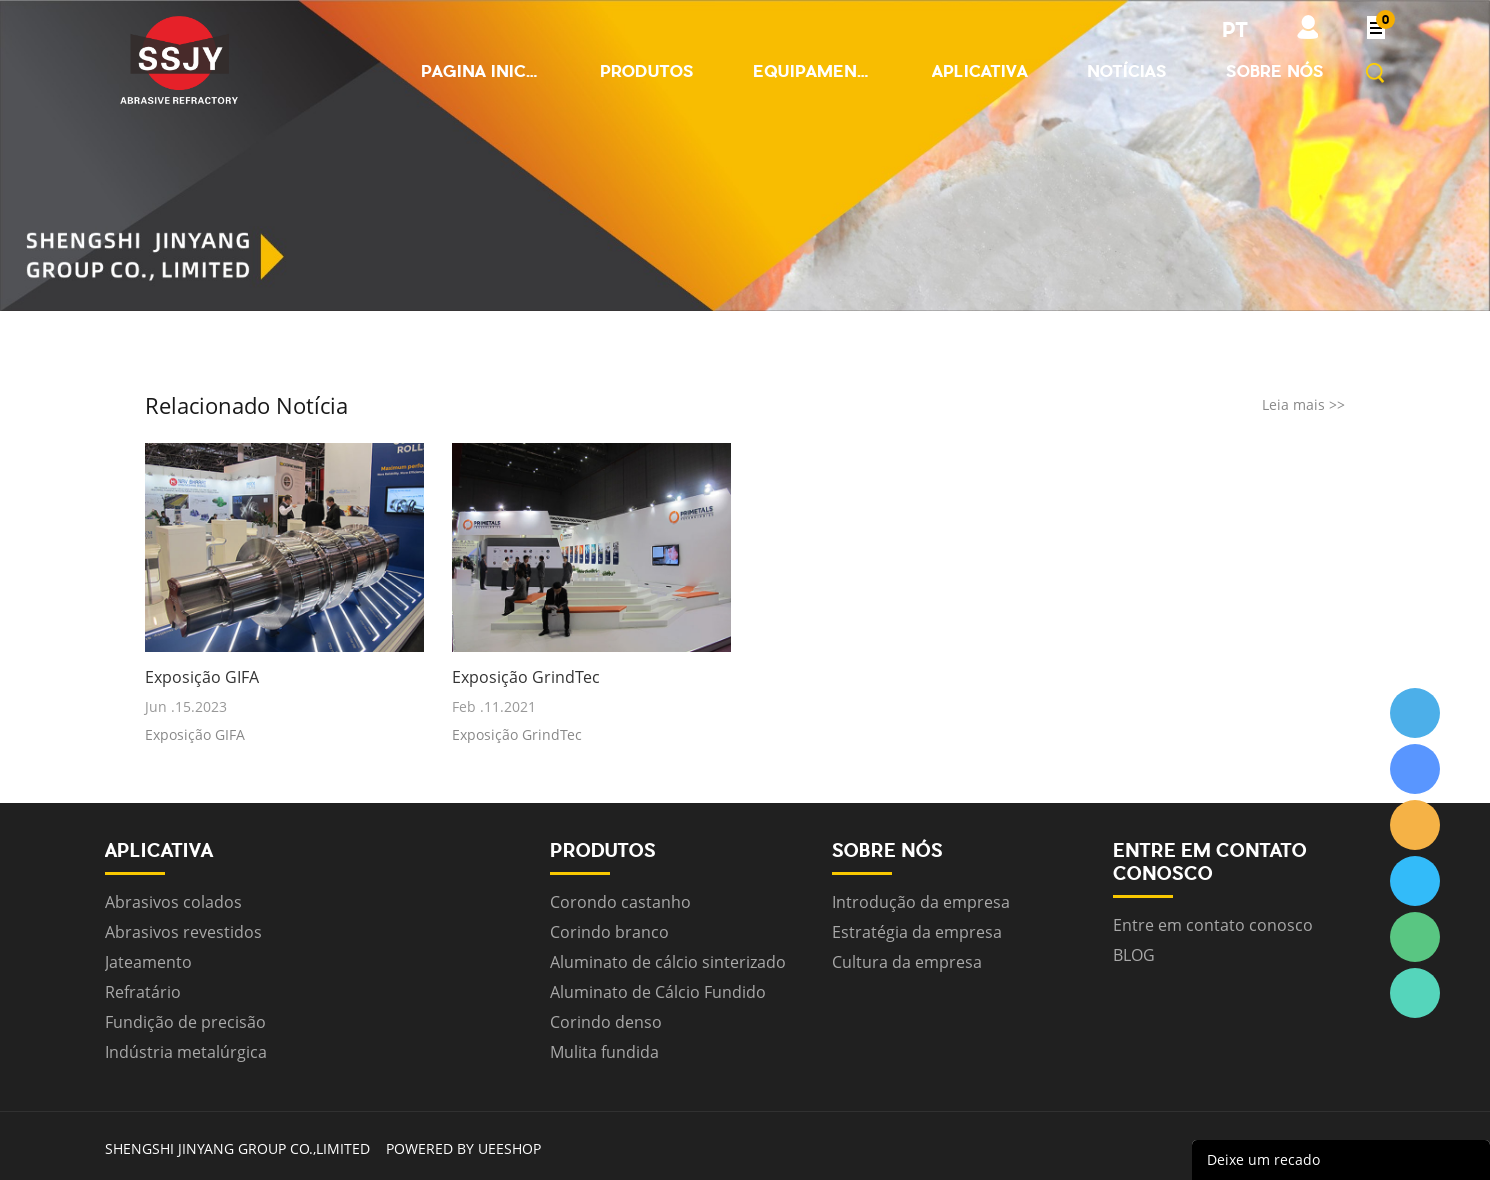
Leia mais (1303, 404)
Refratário (143, 992)
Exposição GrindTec (526, 677)
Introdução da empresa (921, 902)
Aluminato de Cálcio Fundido (658, 992)
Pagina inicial (481, 71)
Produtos (647, 71)
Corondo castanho (620, 902)
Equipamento (813, 71)
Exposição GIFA (202, 677)
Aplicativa (980, 71)
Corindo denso (606, 1022)
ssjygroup (1415, 713)
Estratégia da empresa (917, 932)
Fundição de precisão (185, 1022)
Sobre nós (1275, 71)
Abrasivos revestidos (183, 932)
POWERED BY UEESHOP (463, 1148)
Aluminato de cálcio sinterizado (668, 962)
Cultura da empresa (907, 962)
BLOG (1134, 955)
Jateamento (148, 962)
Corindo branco (609, 932)
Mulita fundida (604, 1052)
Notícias (1127, 71)
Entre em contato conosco (1213, 925)
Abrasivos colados (173, 902)
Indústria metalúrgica (186, 1052)
